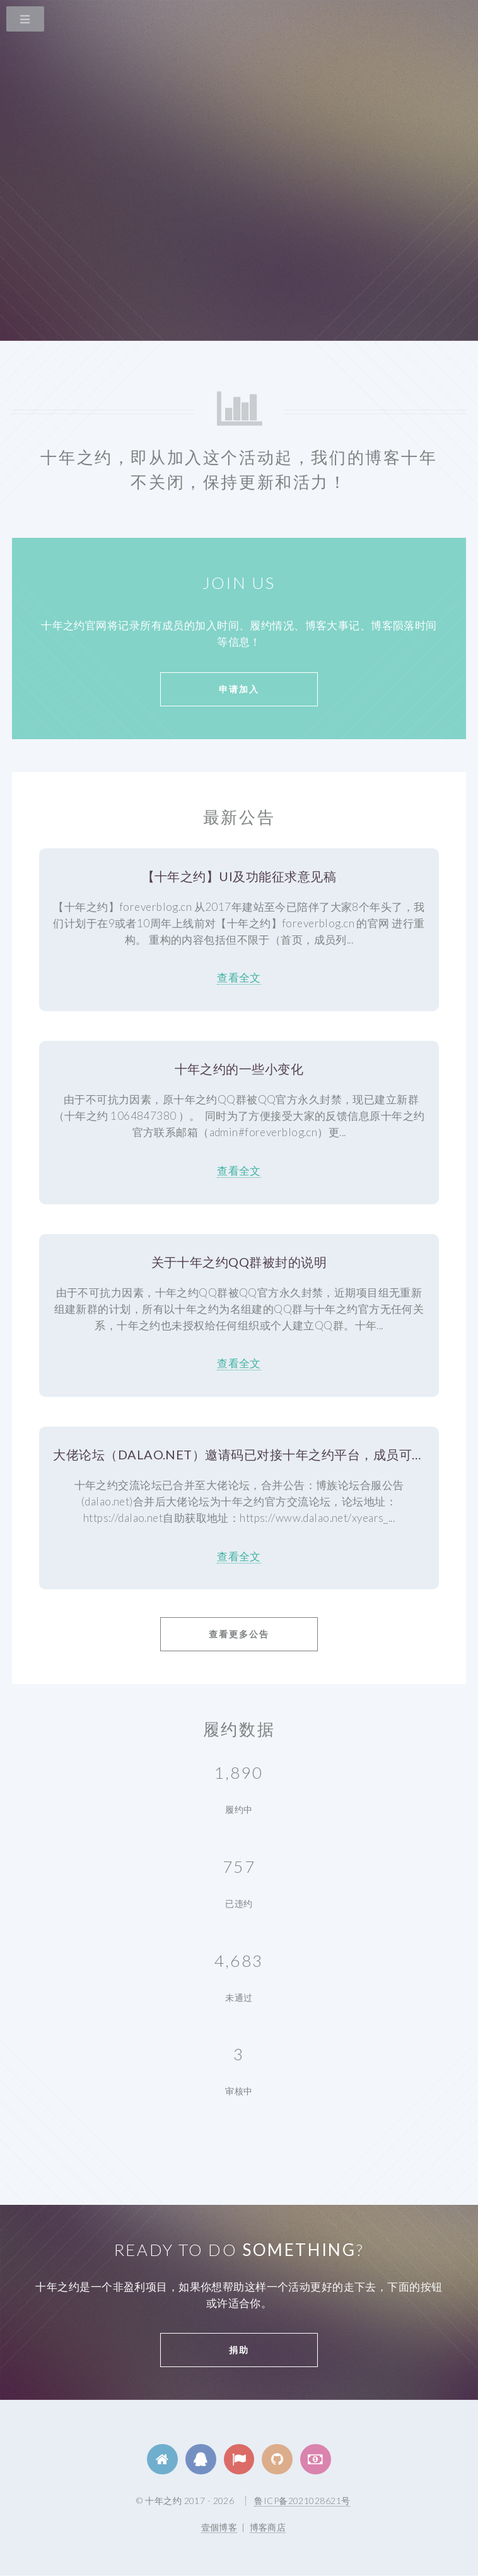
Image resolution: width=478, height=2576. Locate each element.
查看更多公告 (239, 1634)
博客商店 (268, 2527)
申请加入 (239, 689)
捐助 (239, 2349)
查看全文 (239, 977)
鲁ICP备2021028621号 (302, 2500)
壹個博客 (219, 2527)
